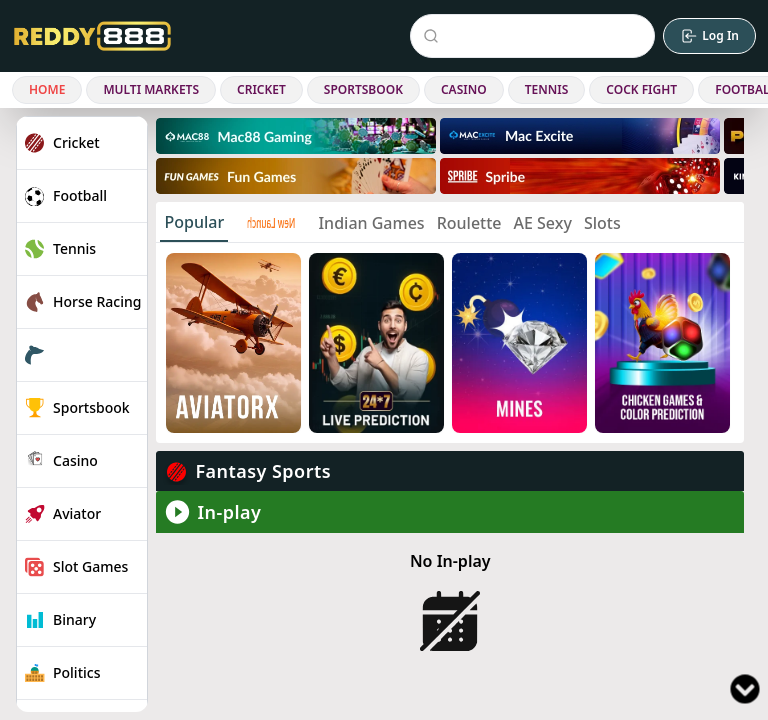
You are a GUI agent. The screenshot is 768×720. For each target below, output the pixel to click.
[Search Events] (536, 36)
